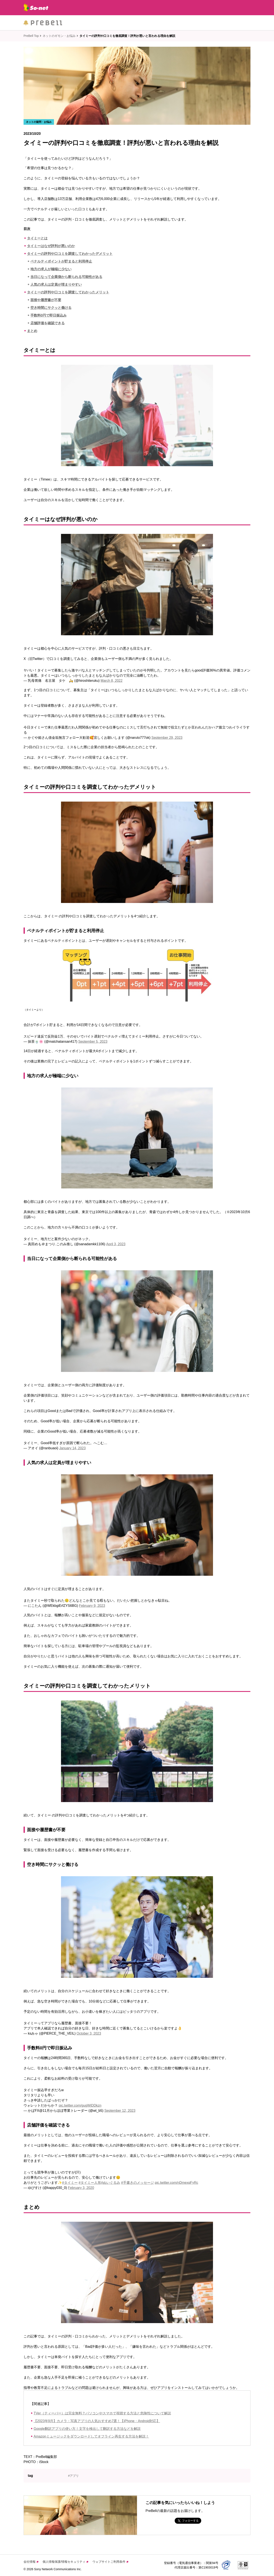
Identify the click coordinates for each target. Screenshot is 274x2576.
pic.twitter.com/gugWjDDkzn (80, 2105)
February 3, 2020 (81, 2188)
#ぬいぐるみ (110, 2182)
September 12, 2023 (119, 2110)
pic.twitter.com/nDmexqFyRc (176, 2182)
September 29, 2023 (166, 737)
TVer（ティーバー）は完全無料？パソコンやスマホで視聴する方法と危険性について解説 (102, 2413)
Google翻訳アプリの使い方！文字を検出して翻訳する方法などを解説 (87, 2428)
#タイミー (70, 2182)
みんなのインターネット (228, 22)
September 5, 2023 (92, 1041)
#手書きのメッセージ (137, 2182)
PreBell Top (31, 36)
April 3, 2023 (115, 1244)
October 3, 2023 (88, 2033)
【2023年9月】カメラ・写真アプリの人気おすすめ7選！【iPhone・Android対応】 (97, 2421)
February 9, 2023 (92, 1605)
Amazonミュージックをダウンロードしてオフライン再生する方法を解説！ (91, 2436)
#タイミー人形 (90, 2182)
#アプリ (73, 2475)
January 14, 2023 (72, 1448)
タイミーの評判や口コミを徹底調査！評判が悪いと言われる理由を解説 (127, 36)
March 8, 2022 (111, 680)
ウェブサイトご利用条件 (110, 2561)
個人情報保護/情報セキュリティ (65, 2561)
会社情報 (31, 2561)
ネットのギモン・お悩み (184, 22)
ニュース (152, 22)
